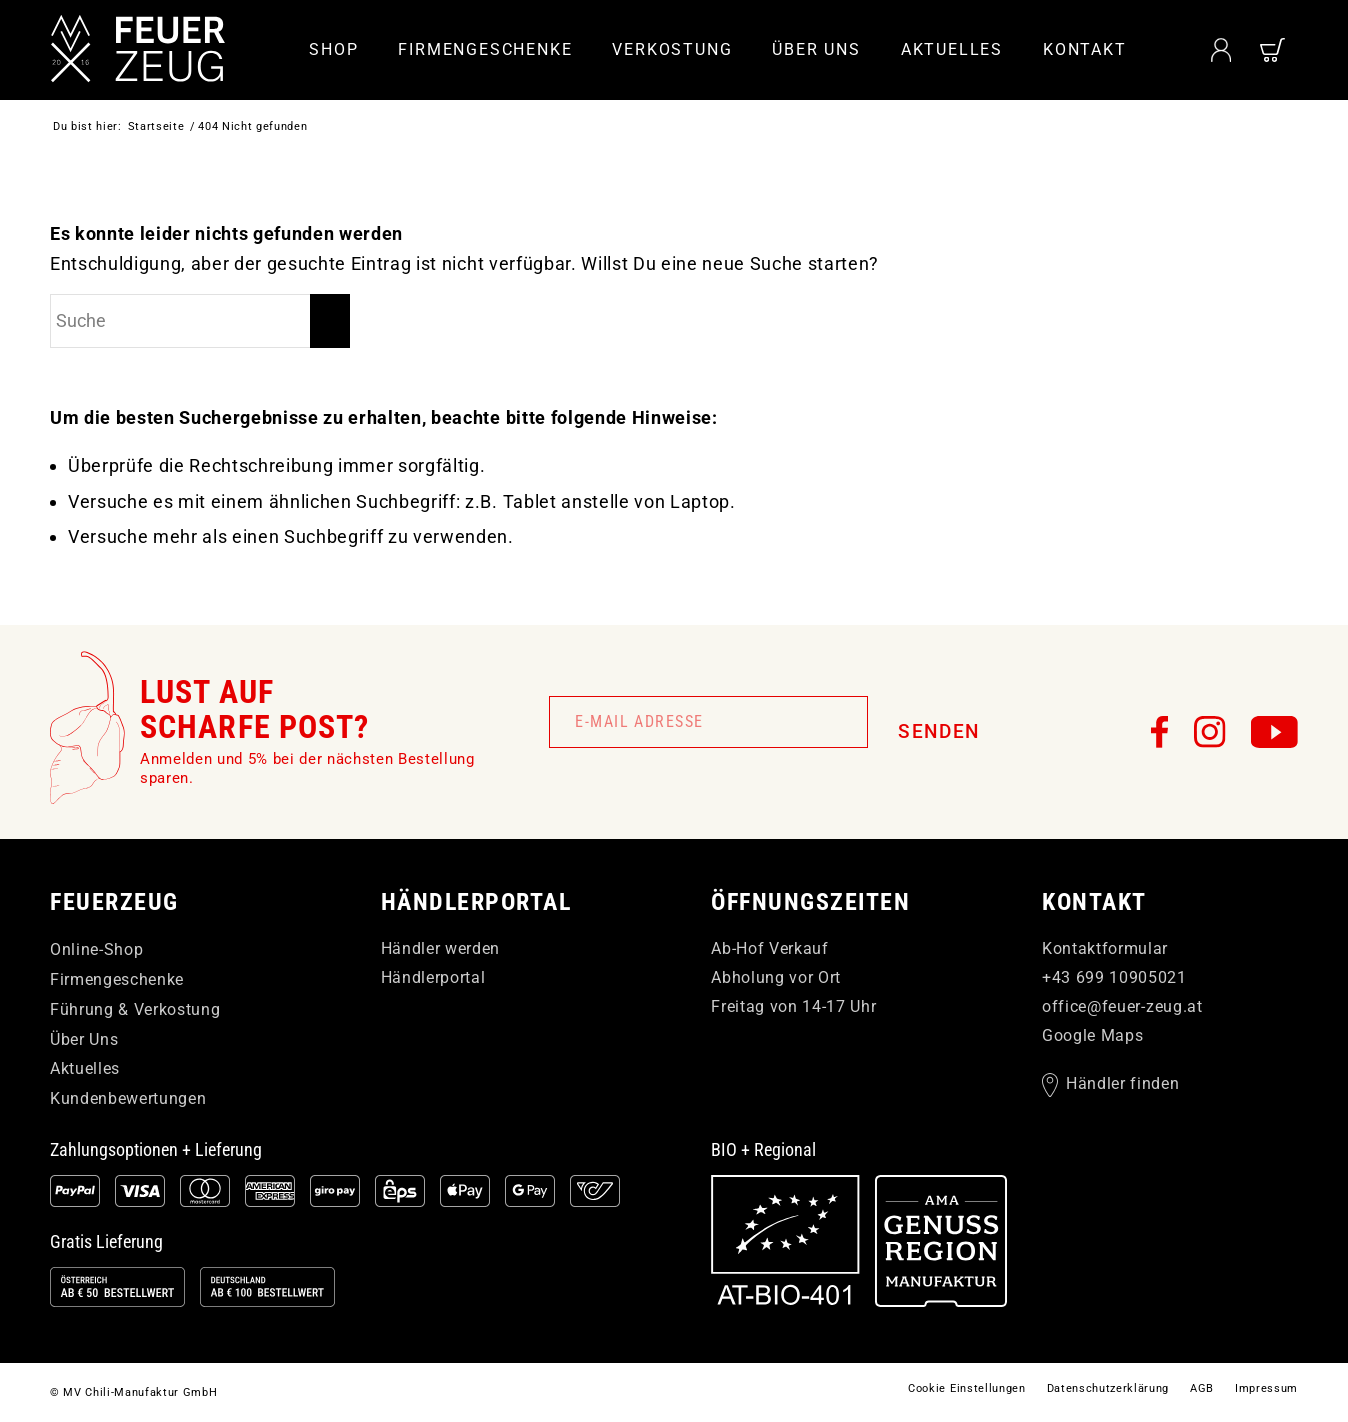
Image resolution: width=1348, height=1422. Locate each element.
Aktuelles (85, 1068)
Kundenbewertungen (128, 1098)
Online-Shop (96, 949)
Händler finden (1122, 1083)
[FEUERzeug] (140, 50)
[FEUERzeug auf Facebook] (1160, 732)
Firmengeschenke (117, 979)
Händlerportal (433, 977)
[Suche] (200, 321)
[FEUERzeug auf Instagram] (1210, 732)
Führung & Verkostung (135, 1009)
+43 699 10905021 (1114, 977)
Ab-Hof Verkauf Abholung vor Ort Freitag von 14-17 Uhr (793, 977)
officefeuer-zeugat (1122, 1006)
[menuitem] (333, 50)
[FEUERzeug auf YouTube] (1274, 732)
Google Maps (1092, 1035)
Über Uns (84, 1039)
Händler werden (440, 948)
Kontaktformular (1105, 948)
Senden (938, 731)
